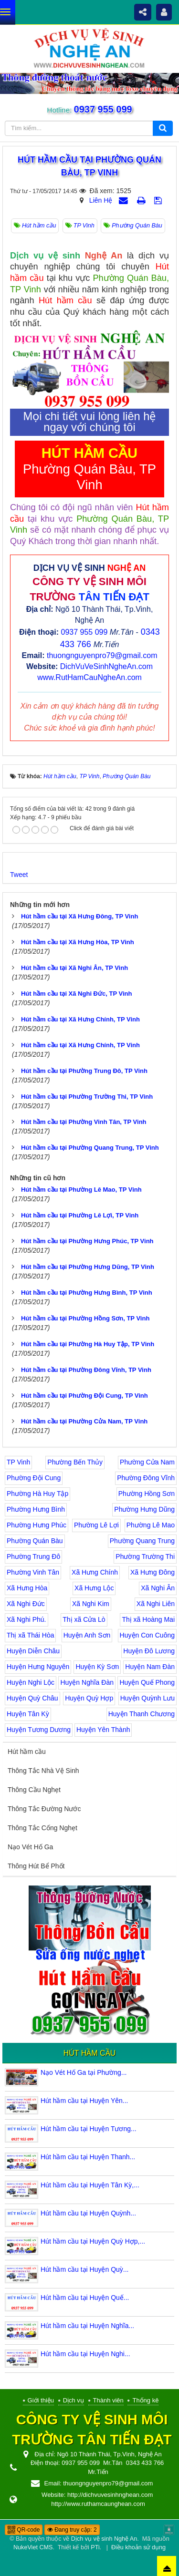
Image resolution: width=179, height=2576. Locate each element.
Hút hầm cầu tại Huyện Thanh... (88, 2157)
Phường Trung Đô (33, 1556)
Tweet (19, 874)
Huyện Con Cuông (147, 1635)
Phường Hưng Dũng (144, 1509)
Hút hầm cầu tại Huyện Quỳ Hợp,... (93, 2241)
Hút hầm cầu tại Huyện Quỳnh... (88, 2213)
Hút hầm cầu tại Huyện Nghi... (85, 2354)
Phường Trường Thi (145, 1556)
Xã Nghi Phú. (26, 1619)
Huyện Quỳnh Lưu (147, 1698)
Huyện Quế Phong (147, 1682)
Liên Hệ (100, 200)
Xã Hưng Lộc (94, 1588)
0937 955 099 (101, 109)
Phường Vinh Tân (33, 1572)
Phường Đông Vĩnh (146, 1478)
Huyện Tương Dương (39, 1729)
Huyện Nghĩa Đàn (87, 1682)
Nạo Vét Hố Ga (30, 1847)
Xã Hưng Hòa (27, 1588)
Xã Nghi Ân (158, 1588)
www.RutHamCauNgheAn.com (89, 677)
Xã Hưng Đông (152, 1572)
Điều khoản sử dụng (138, 2547)
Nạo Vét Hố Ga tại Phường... (84, 2072)
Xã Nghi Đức (26, 1603)
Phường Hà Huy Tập (37, 1493)
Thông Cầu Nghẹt (34, 1789)
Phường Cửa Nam (147, 1462)
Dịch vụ (73, 2400)
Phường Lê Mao (150, 1525)
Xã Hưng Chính (95, 1572)
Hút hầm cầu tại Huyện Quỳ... (85, 2269)
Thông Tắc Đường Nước (44, 1809)
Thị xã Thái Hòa (30, 1635)
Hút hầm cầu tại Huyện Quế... (85, 2297)
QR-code (24, 2529)
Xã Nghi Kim (90, 1603)
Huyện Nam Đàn (150, 1666)
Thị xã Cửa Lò (84, 1619)
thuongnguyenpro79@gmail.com (102, 655)
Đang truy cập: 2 (72, 2529)
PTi (95, 2547)
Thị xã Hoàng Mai (148, 1619)
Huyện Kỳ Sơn (97, 1666)
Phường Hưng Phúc (36, 1525)
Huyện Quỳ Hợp (89, 1698)
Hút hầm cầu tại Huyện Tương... (89, 2129)
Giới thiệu (41, 2400)
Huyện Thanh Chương (141, 1714)
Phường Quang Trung (142, 1541)
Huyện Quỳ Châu (32, 1698)
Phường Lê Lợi (96, 1525)
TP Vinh (18, 1462)
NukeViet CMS (33, 2547)
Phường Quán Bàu (35, 1541)
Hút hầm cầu (27, 1751)
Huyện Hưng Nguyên (38, 1666)
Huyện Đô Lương (149, 1651)
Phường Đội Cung (34, 1478)
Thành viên (108, 2400)
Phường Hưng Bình (36, 1509)
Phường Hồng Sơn (146, 1493)
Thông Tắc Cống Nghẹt (42, 1828)
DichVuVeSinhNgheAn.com (106, 666)
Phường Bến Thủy (75, 1462)
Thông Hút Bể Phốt (36, 1866)
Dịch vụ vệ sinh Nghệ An (104, 2538)
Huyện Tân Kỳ (28, 1714)
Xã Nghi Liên (156, 1603)
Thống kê (145, 2400)
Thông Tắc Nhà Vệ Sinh (43, 1770)
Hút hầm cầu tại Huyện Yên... (84, 2100)
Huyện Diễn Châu (33, 1651)
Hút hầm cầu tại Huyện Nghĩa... (87, 2325)
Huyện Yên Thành (103, 1729)
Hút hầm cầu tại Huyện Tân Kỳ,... (90, 2185)
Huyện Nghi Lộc (30, 1682)
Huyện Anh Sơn (87, 1635)
